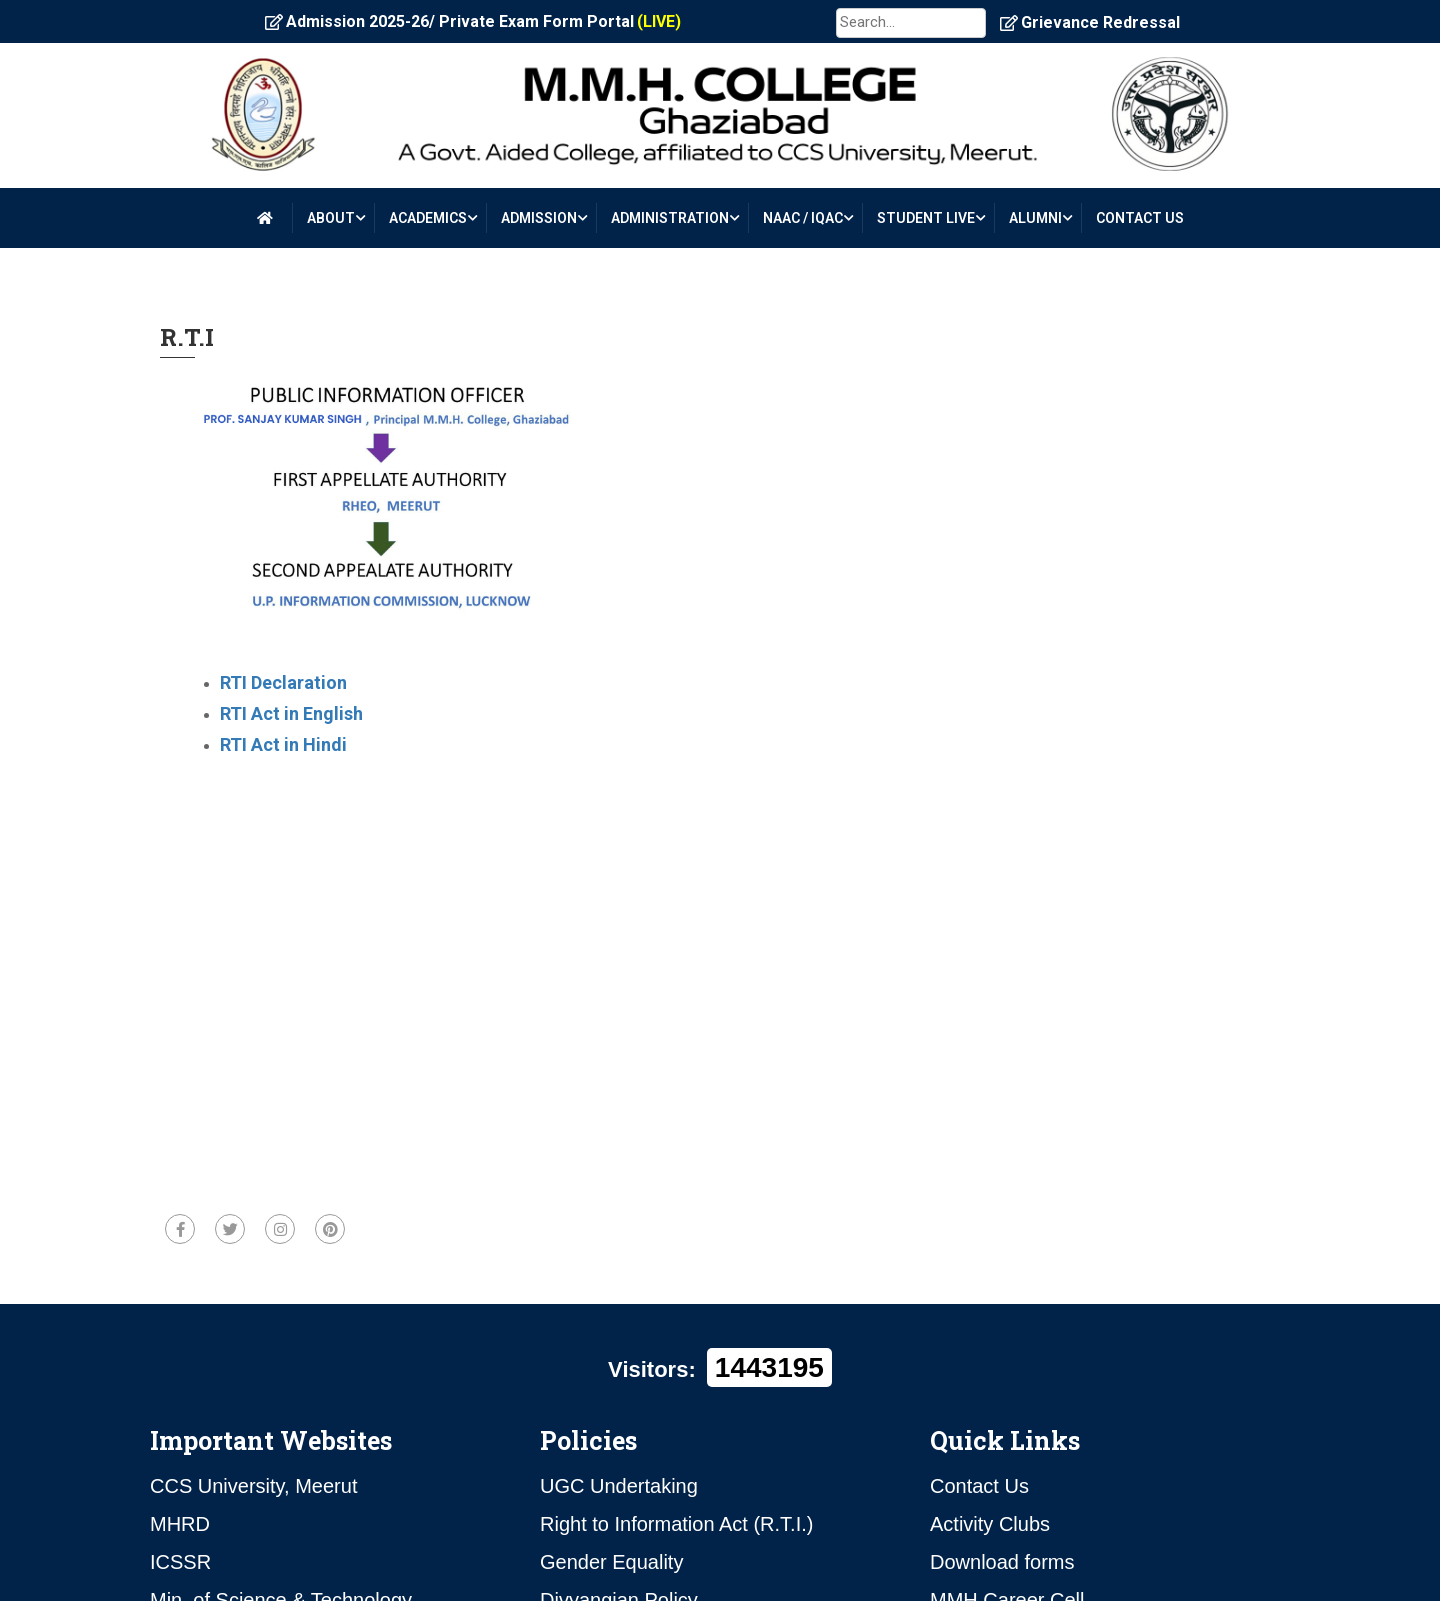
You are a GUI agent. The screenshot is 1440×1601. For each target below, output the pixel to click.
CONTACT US (1140, 218)
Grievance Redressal (1090, 22)
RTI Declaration (283, 682)
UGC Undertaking (619, 1486)
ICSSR (180, 1562)
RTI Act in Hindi (283, 744)
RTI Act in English (291, 713)
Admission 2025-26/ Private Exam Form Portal (473, 22)
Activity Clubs (990, 1524)
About (331, 218)
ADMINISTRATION (670, 218)
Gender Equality (611, 1562)
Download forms (1002, 1562)
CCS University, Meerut (253, 1486)
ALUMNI (1035, 218)
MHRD (180, 1524)
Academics (428, 218)
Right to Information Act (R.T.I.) (676, 1524)
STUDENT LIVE (926, 218)
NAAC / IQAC (803, 218)
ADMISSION (539, 218)
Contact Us (979, 1486)
